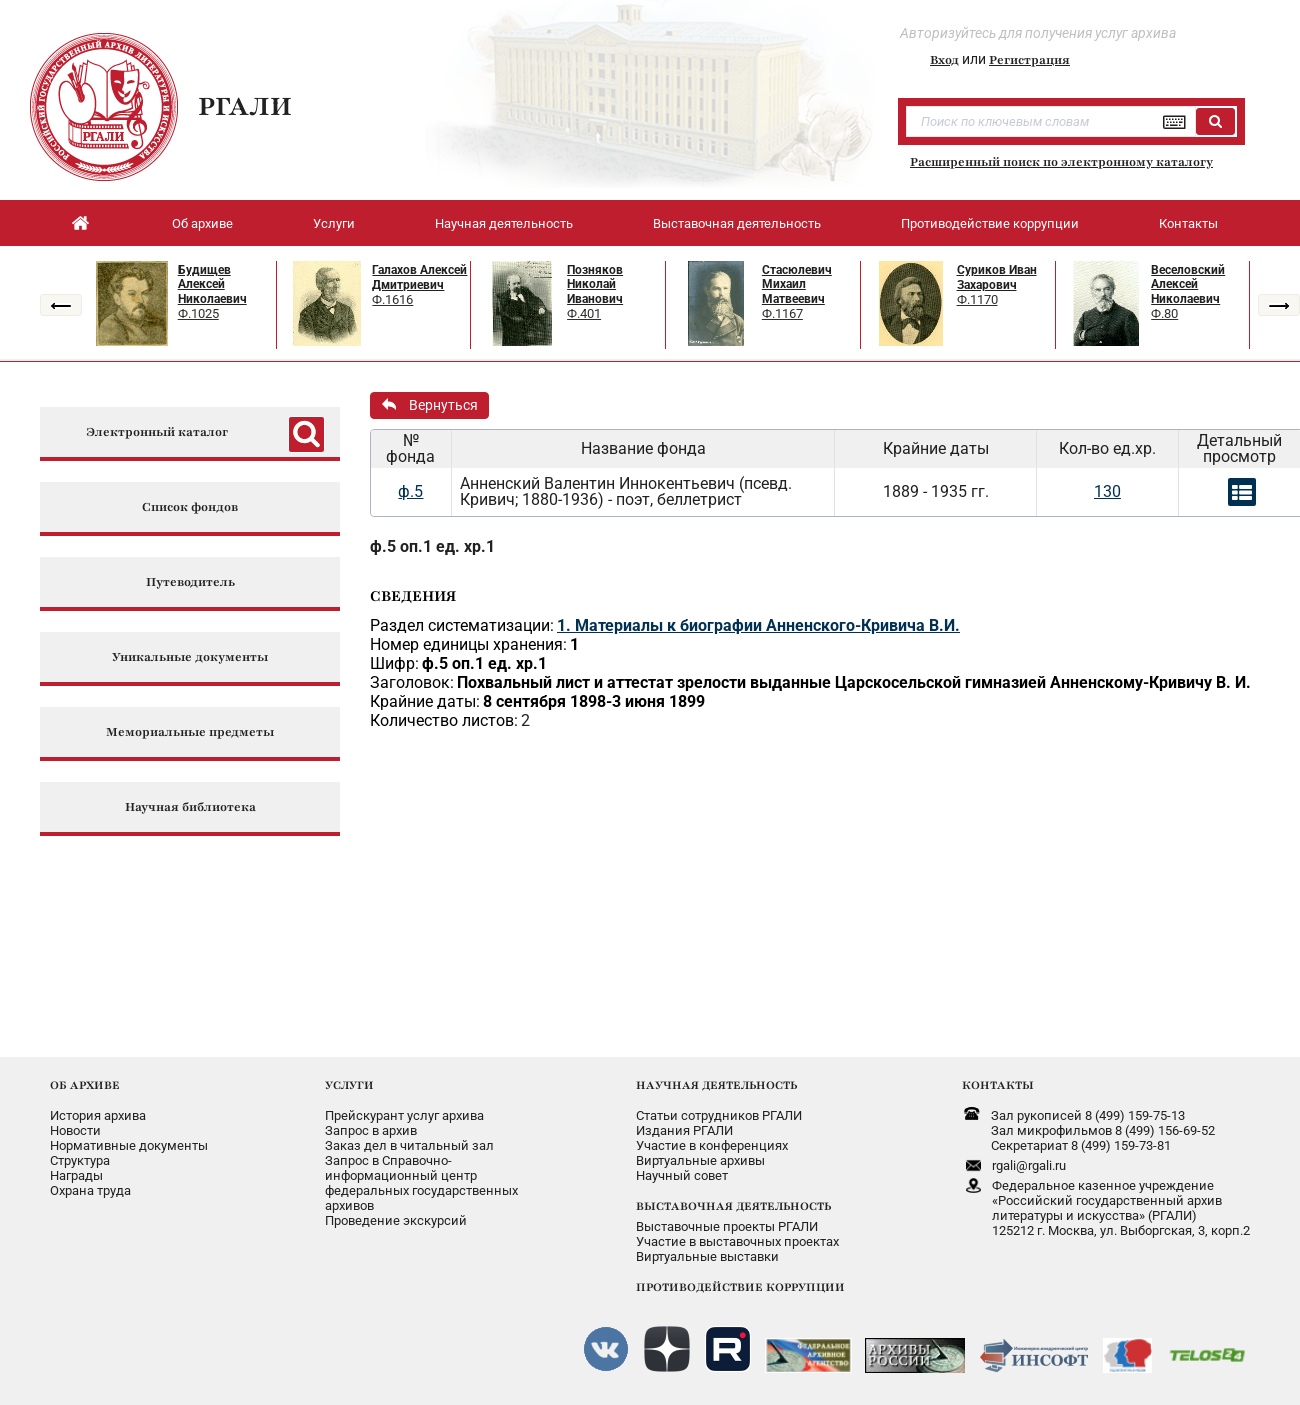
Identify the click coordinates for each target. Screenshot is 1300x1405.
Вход (944, 60)
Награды (76, 1175)
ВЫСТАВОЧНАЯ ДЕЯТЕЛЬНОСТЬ (733, 1206)
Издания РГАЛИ (684, 1130)
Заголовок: (412, 682)
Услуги (334, 223)
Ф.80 (1164, 313)
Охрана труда (90, 1190)
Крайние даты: (425, 701)
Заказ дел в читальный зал (409, 1145)
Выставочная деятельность (737, 223)
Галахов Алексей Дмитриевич (419, 277)
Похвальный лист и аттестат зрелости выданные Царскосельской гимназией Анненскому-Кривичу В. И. (854, 682)
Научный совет (682, 1175)
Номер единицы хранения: (468, 644)
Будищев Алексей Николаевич (212, 284)
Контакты (1188, 223)
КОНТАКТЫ (998, 1085)
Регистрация (1029, 60)
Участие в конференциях (712, 1145)
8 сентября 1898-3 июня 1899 (594, 701)
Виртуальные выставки (707, 1256)
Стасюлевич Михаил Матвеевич (797, 284)
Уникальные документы (190, 657)
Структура (80, 1160)
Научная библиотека (190, 807)
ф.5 (410, 491)
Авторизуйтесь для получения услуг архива (1038, 33)
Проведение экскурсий (396, 1220)
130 (1107, 491)
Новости (75, 1130)
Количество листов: (444, 720)
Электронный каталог (157, 432)
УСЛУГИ (349, 1085)
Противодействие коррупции (990, 223)
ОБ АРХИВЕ (85, 1085)
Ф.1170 (977, 299)
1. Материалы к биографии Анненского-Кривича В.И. (758, 625)
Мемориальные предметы (190, 732)
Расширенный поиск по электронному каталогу (1061, 162)
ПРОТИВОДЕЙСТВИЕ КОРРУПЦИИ (740, 1287)
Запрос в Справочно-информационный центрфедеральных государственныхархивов (421, 1183)
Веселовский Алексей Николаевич (1188, 284)
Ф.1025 (198, 313)
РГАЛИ (245, 106)
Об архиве (202, 223)
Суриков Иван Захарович (997, 277)
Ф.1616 (392, 299)
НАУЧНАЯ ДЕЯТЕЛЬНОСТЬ (716, 1085)
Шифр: (394, 663)
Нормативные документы (129, 1145)
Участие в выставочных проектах (737, 1241)
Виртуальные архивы (700, 1160)
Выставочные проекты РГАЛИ (727, 1226)
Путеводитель (190, 582)
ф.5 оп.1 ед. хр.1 (432, 546)
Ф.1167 (782, 313)
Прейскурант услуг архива (404, 1115)
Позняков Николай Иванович (595, 284)
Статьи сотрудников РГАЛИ (719, 1115)
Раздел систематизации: (462, 625)
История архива (98, 1115)
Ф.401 (584, 313)
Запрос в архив (371, 1130)
